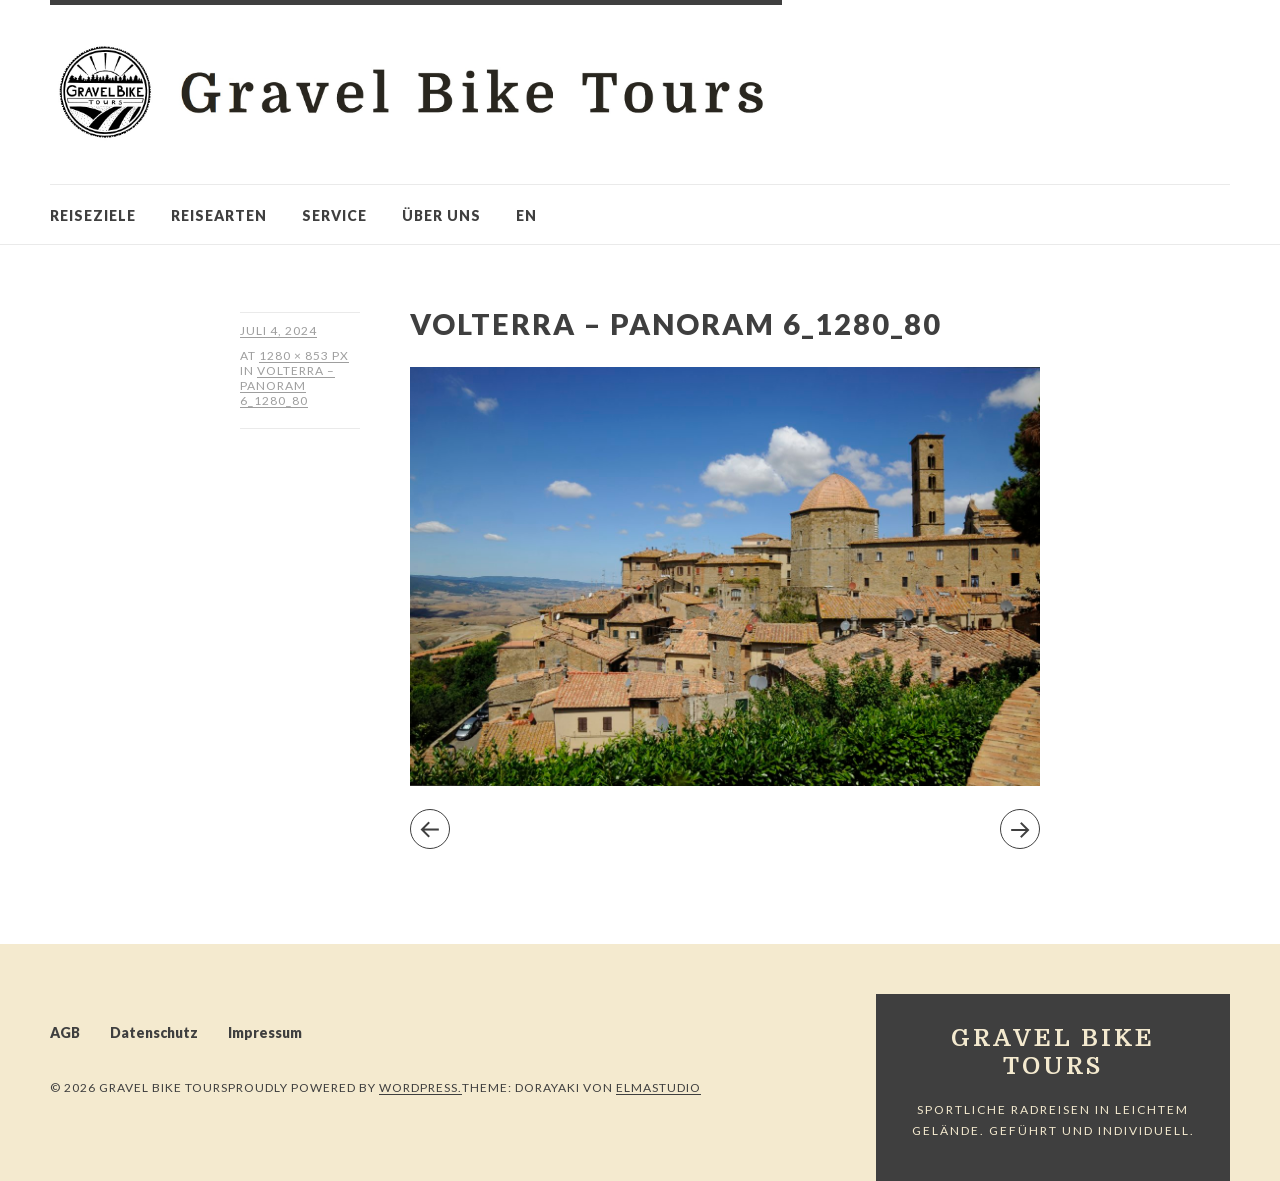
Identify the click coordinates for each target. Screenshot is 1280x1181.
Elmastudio (658, 1087)
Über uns (441, 215)
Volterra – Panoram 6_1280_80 (287, 385)
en (526, 215)
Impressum (265, 1032)
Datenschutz (154, 1032)
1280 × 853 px (304, 355)
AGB (65, 1032)
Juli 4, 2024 (278, 330)
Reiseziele (93, 215)
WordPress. (420, 1087)
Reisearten (219, 215)
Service (334, 215)
